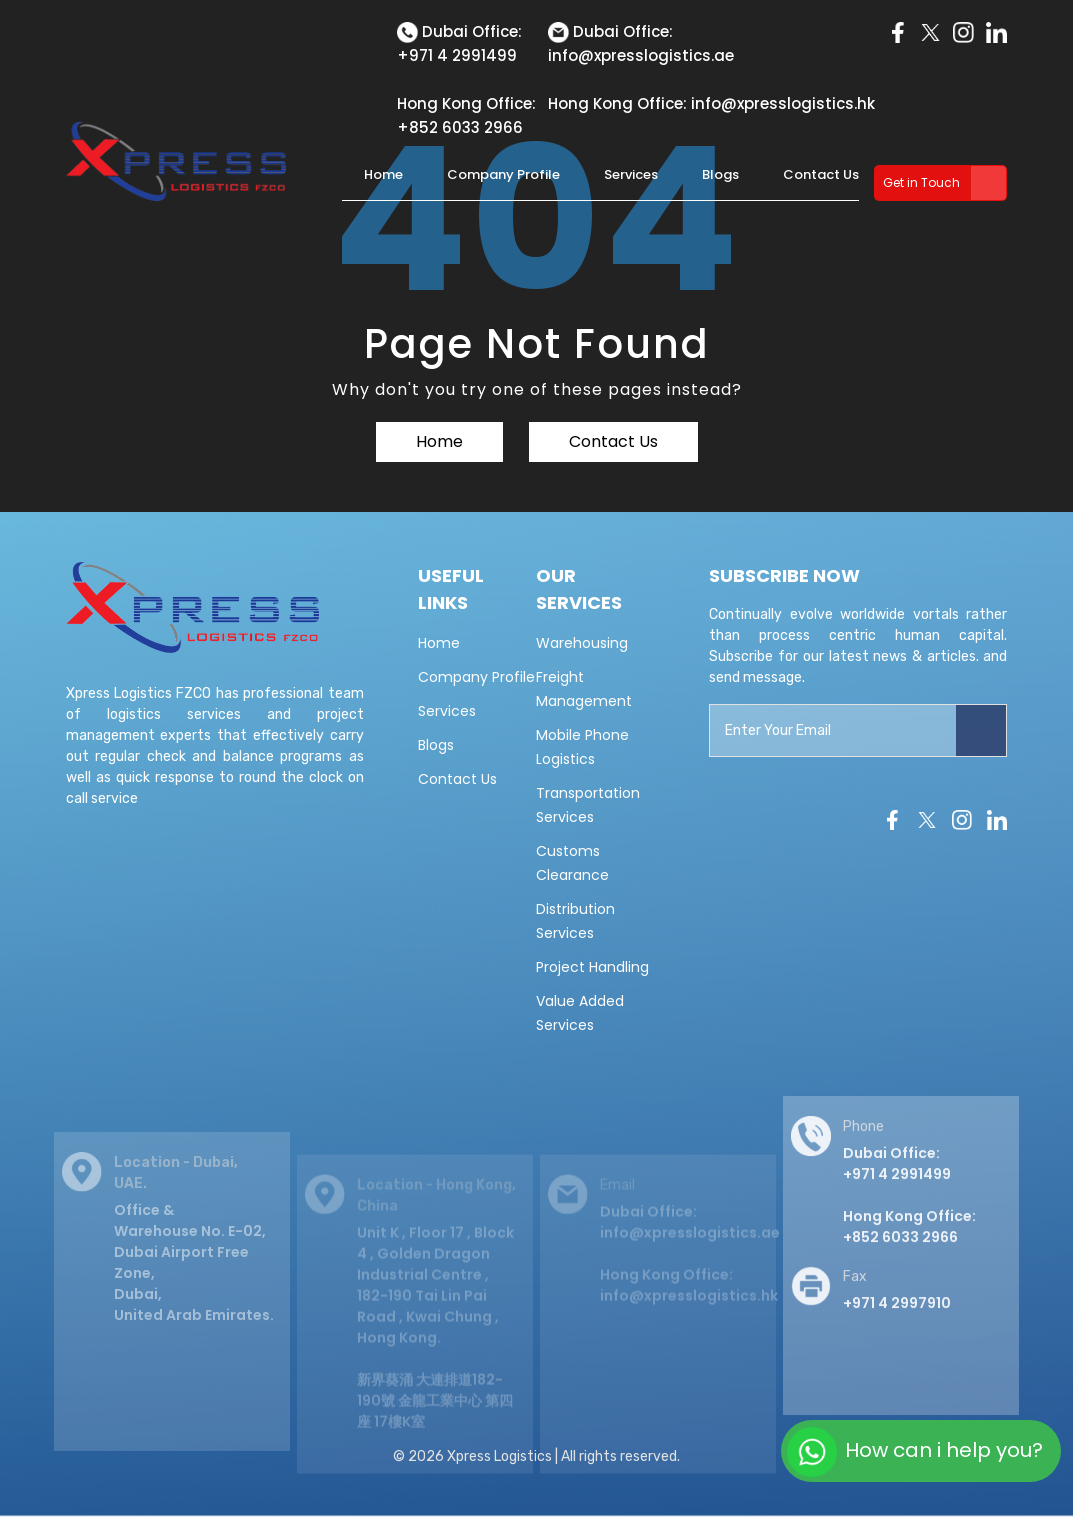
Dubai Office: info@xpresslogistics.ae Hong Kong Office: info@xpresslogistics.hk (690, 1266)
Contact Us (821, 174)
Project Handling (592, 967)
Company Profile (503, 174)
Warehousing (582, 643)
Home (383, 174)
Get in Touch (921, 182)
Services (631, 174)
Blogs (720, 174)
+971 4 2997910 (897, 1317)
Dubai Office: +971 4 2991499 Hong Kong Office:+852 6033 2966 (909, 1209)
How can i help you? (915, 1452)
